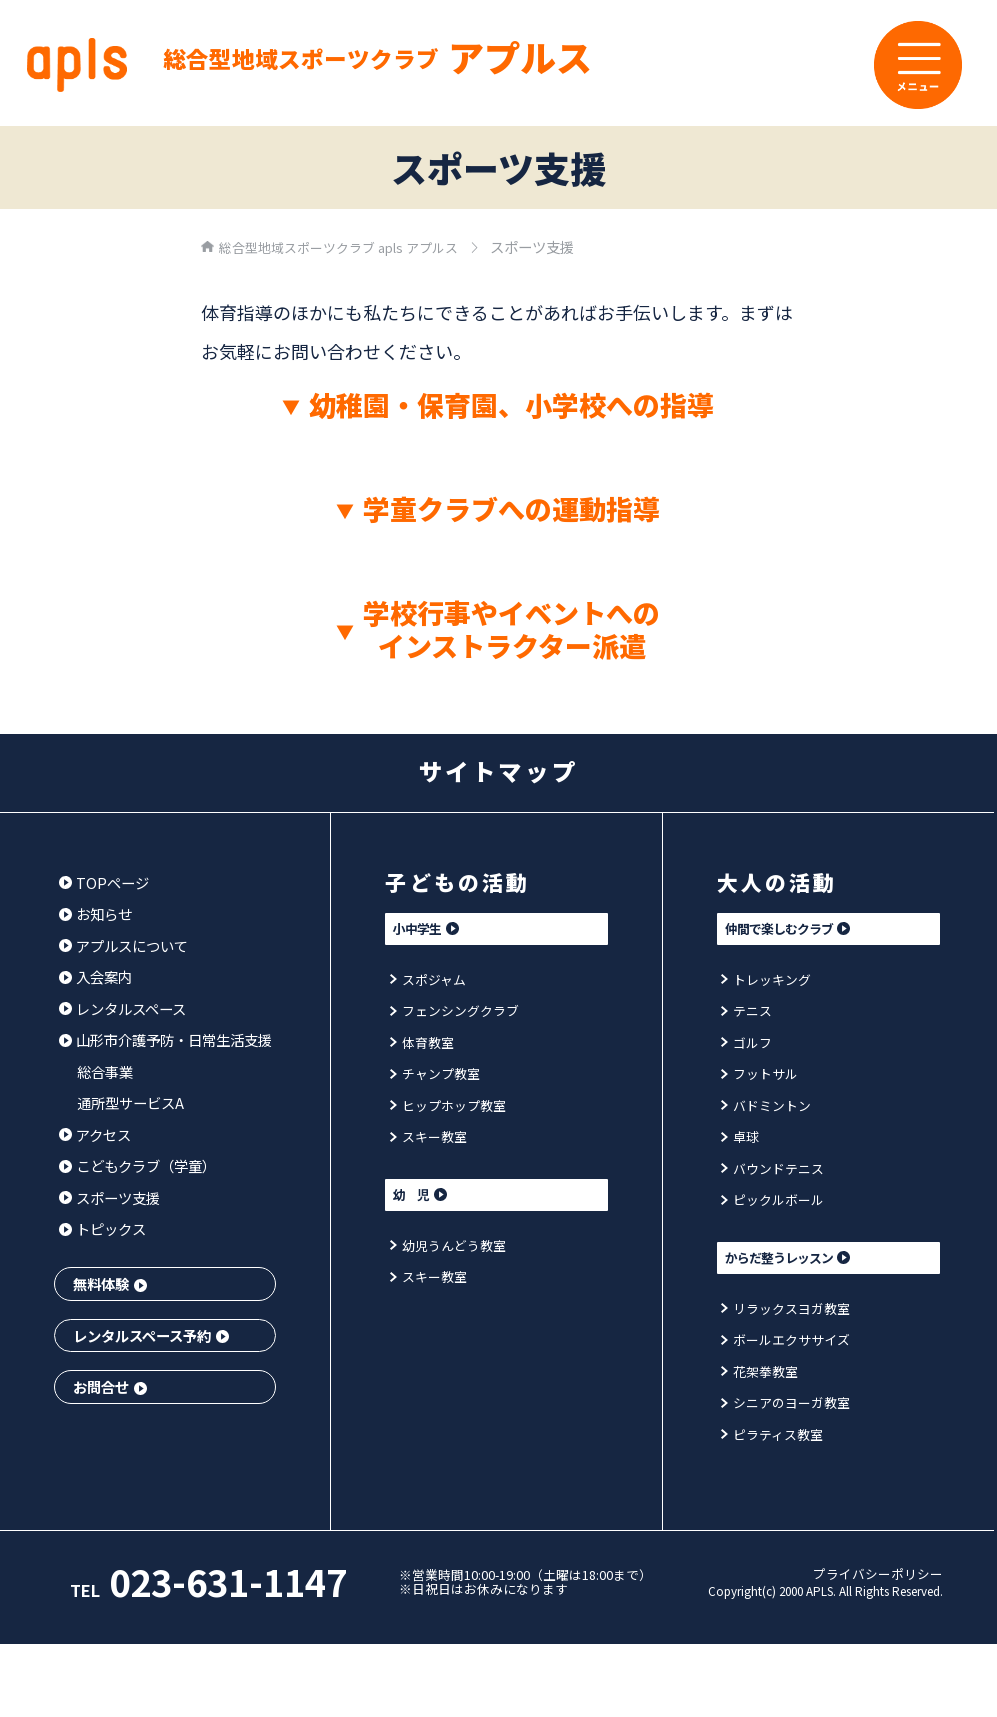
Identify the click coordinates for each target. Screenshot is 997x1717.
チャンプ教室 (438, 1076)
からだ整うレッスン (815, 1263)
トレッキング (769, 982)
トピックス (103, 1228)
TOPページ (104, 882)
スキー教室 (431, 1139)
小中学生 (443, 930)
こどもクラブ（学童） (138, 1165)
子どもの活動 (465, 881)
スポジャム (430, 982)
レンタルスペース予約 (151, 1335)
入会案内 (96, 976)
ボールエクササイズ (790, 1346)
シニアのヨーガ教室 (790, 1409)
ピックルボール (776, 1202)
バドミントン (769, 1108)
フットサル (762, 1076)
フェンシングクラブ (459, 1013)
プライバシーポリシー (878, 1591)
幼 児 (435, 1200)
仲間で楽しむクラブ (815, 930)
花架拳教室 (762, 1378)
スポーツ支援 (110, 1197)
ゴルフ (748, 1045)
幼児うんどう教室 (452, 1252)
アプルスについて (124, 945)
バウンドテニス (776, 1171)
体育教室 (424, 1045)
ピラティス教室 (775, 1441)
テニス (748, 1013)
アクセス (95, 1134)
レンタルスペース (123, 1008)
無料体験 (110, 1283)
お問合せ (110, 1386)
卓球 (741, 1139)
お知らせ (96, 913)
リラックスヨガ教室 (790, 1315)
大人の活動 (783, 881)
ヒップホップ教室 (452, 1108)
